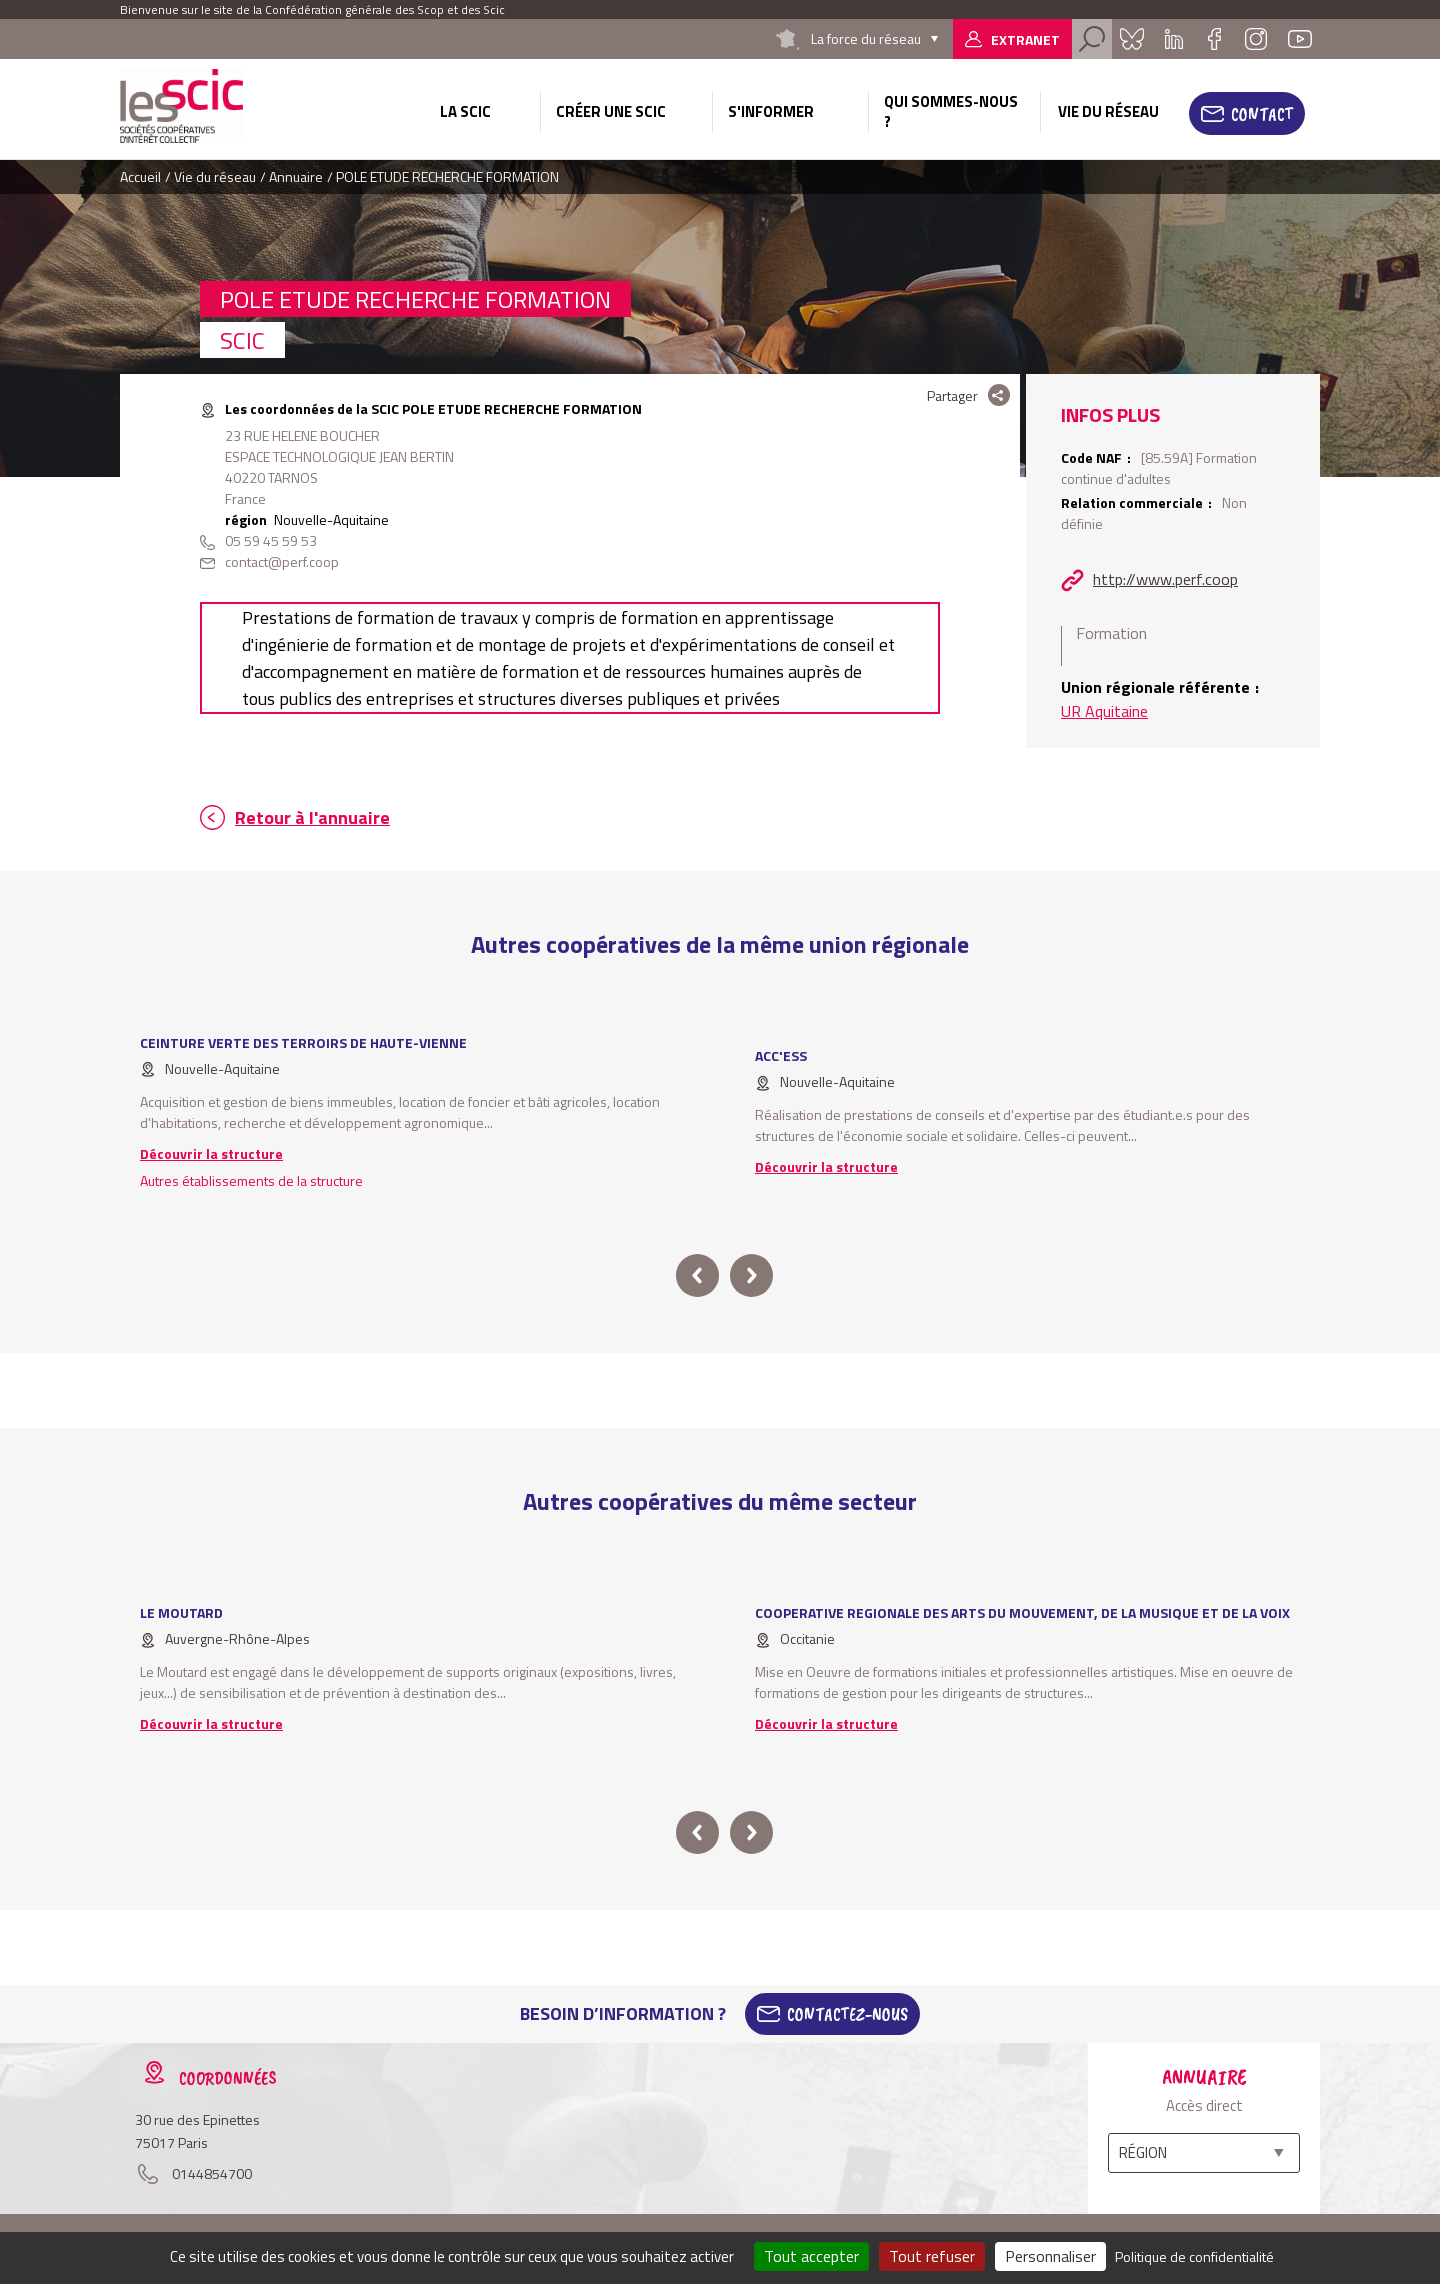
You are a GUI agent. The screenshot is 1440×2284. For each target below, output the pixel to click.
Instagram (1256, 39)
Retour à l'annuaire (312, 817)
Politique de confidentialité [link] (1194, 2256)
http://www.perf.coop (1165, 579)
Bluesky (1132, 39)
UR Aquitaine (1104, 711)
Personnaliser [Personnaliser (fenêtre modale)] (1050, 2256)
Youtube (1300, 39)
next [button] (751, 1275)
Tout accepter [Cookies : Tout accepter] (811, 2256)
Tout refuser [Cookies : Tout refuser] (932, 2256)
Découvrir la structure (211, 1153)
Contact (1262, 114)
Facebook (1214, 39)
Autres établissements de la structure (251, 1180)
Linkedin (1174, 39)
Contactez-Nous (847, 2014)
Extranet (1025, 39)
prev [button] (697, 1275)
